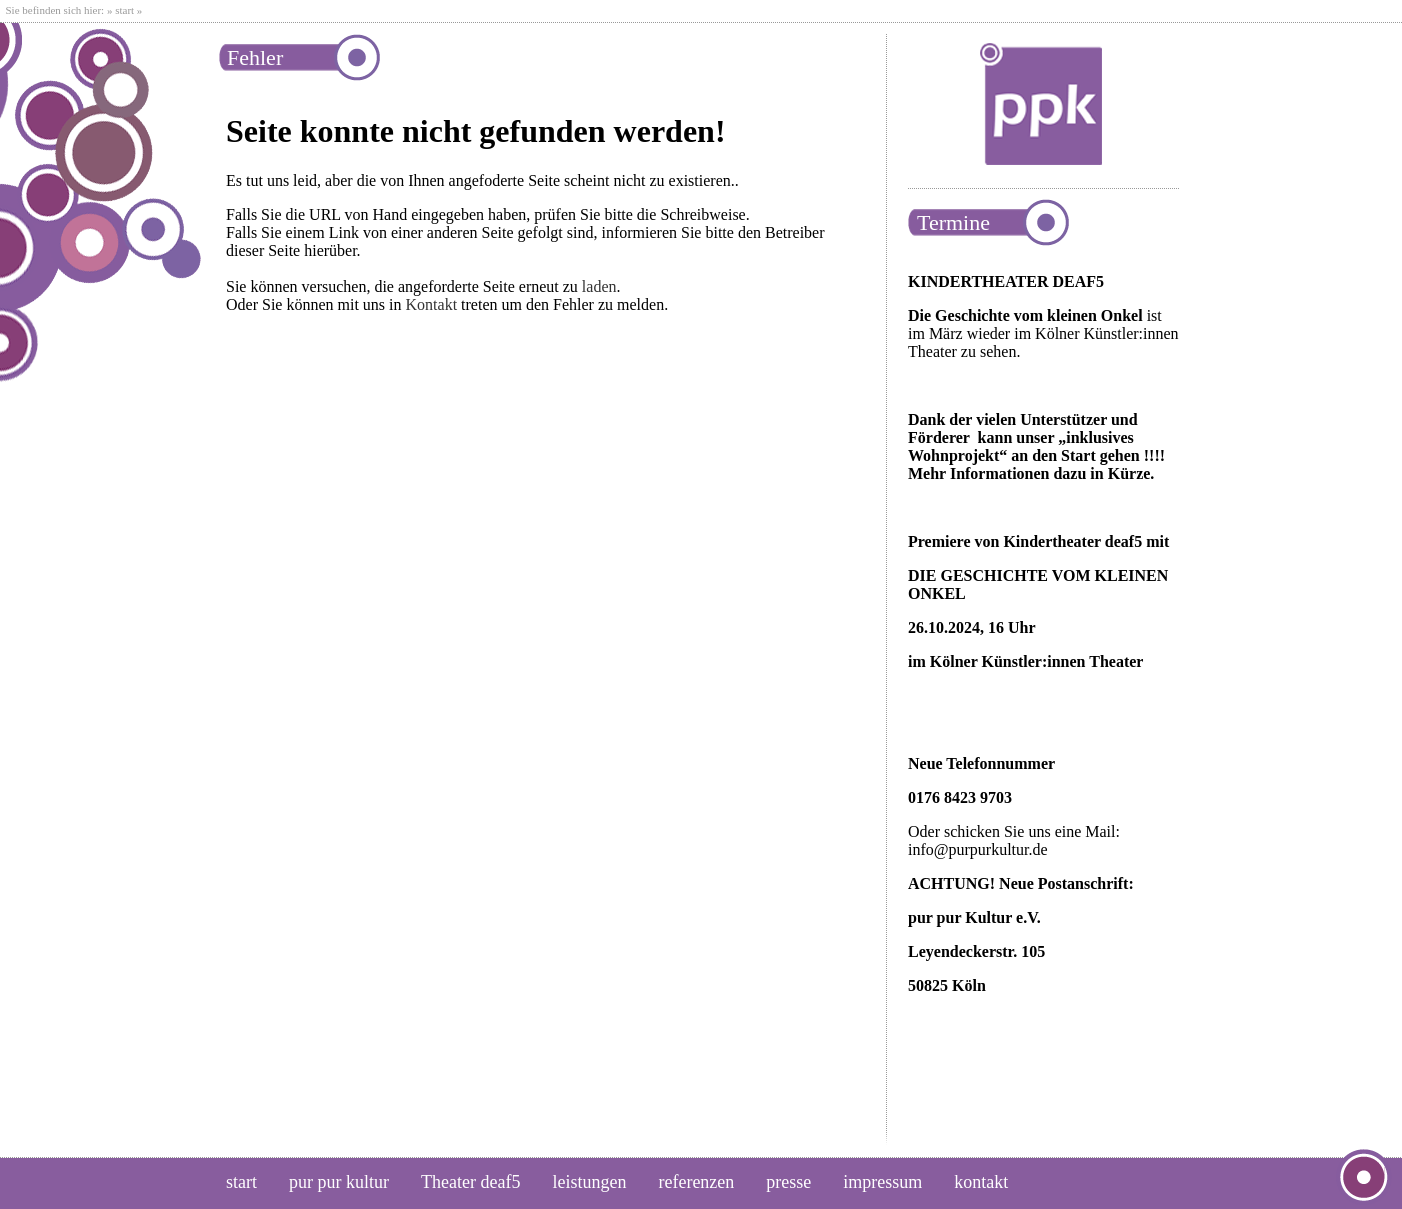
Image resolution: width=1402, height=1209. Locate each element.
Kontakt (432, 304)
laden (599, 286)
